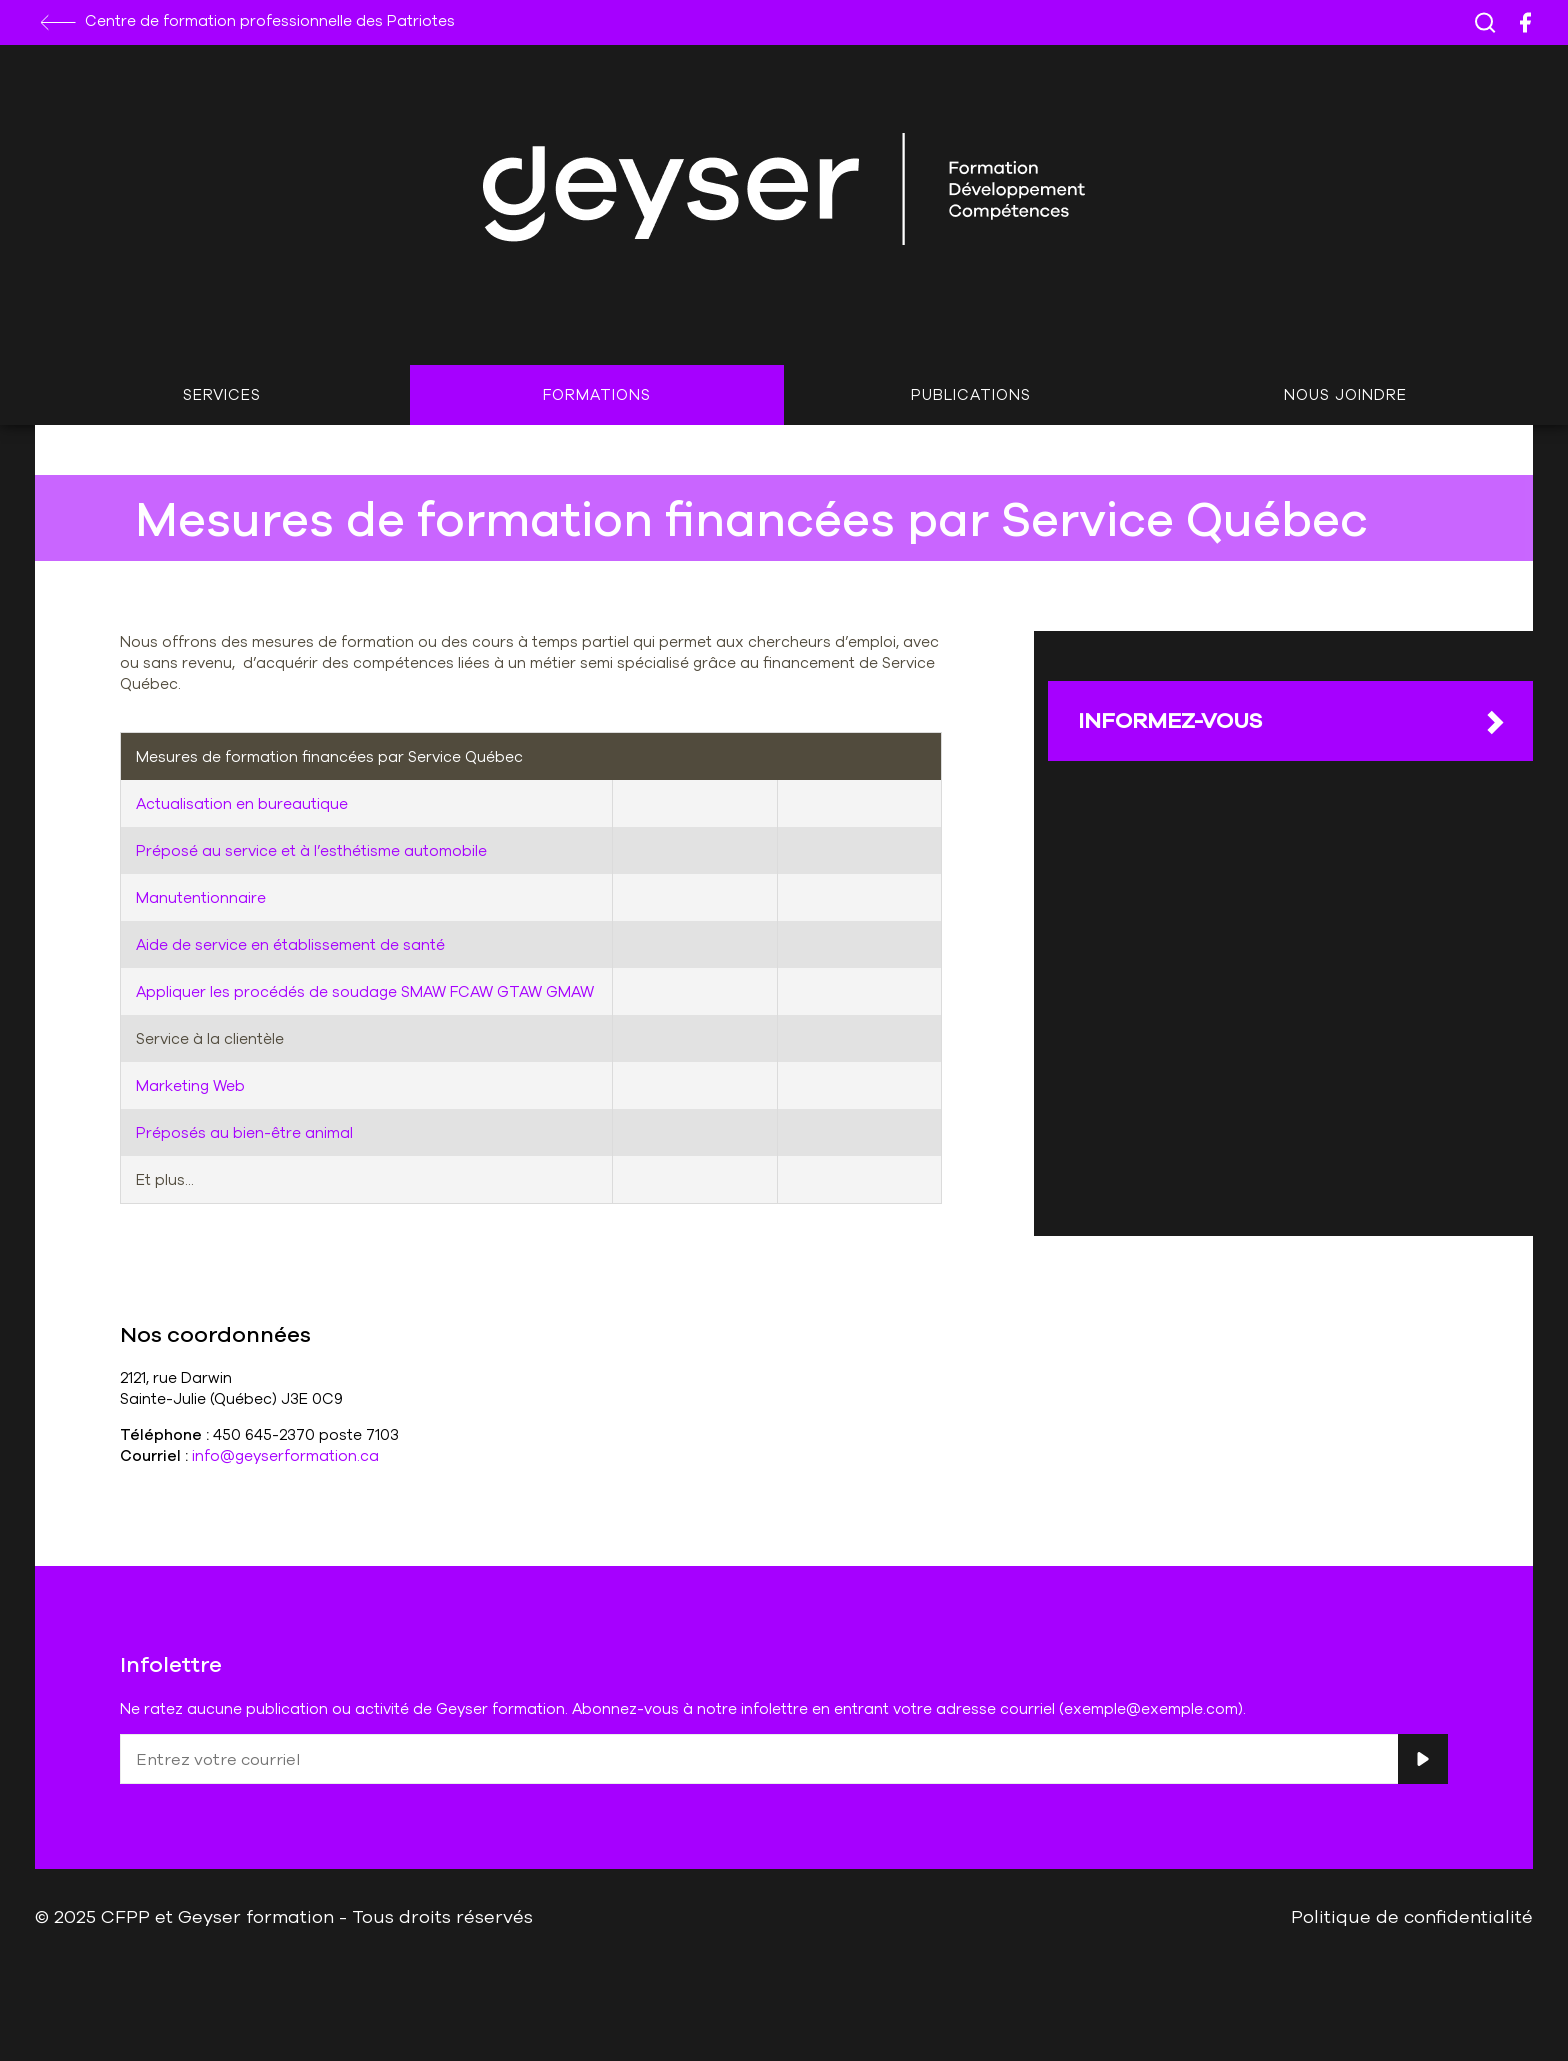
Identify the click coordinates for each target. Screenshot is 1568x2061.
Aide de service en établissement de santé (290, 944)
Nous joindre (1345, 394)
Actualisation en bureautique (242, 803)
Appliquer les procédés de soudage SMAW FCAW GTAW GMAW (365, 991)
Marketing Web (190, 1085)
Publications (971, 394)
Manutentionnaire (201, 897)
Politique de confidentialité (1412, 1916)
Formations (597, 394)
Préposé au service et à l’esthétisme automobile (311, 850)
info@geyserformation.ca (285, 1455)
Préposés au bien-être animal (244, 1132)
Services (222, 394)
